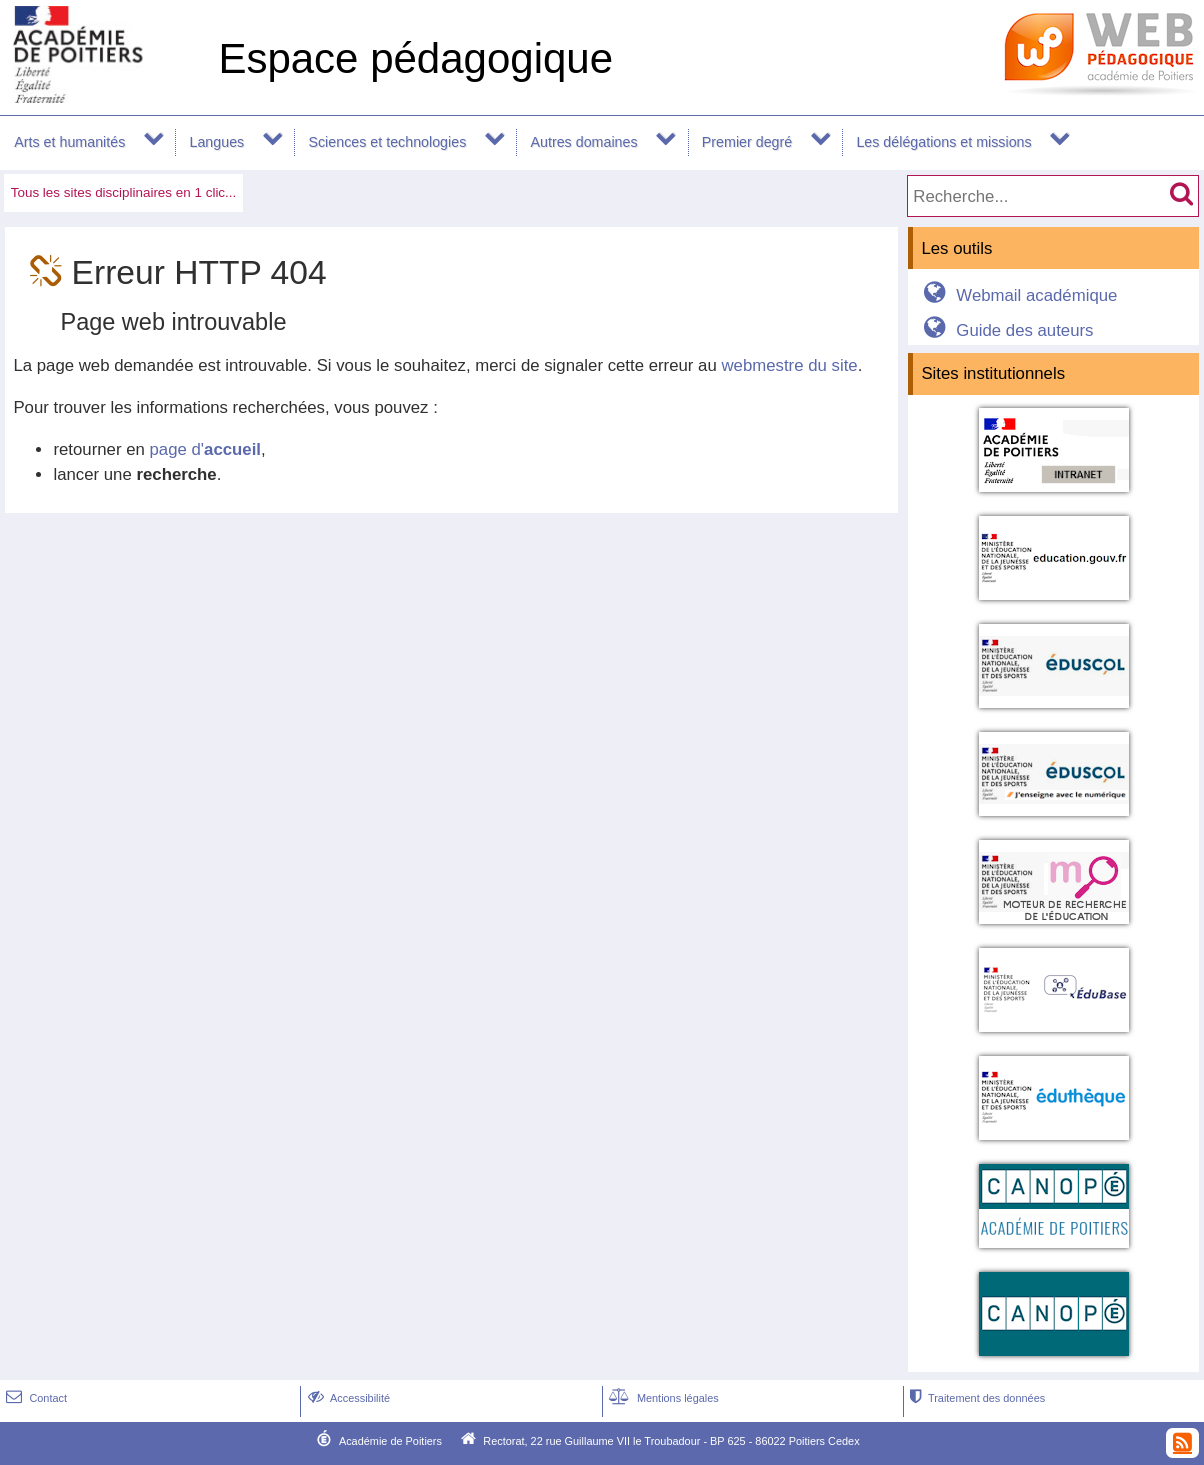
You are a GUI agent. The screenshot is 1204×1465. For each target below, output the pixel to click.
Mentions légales (662, 1398)
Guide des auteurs (1005, 330)
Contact (34, 1398)
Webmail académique (1017, 295)
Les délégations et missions (943, 142)
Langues (217, 142)
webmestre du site (789, 365)
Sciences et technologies (387, 142)
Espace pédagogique (415, 58)
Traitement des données (975, 1398)
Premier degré (747, 142)
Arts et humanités (69, 142)
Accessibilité (346, 1398)
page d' (205, 449)
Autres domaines (584, 142)
